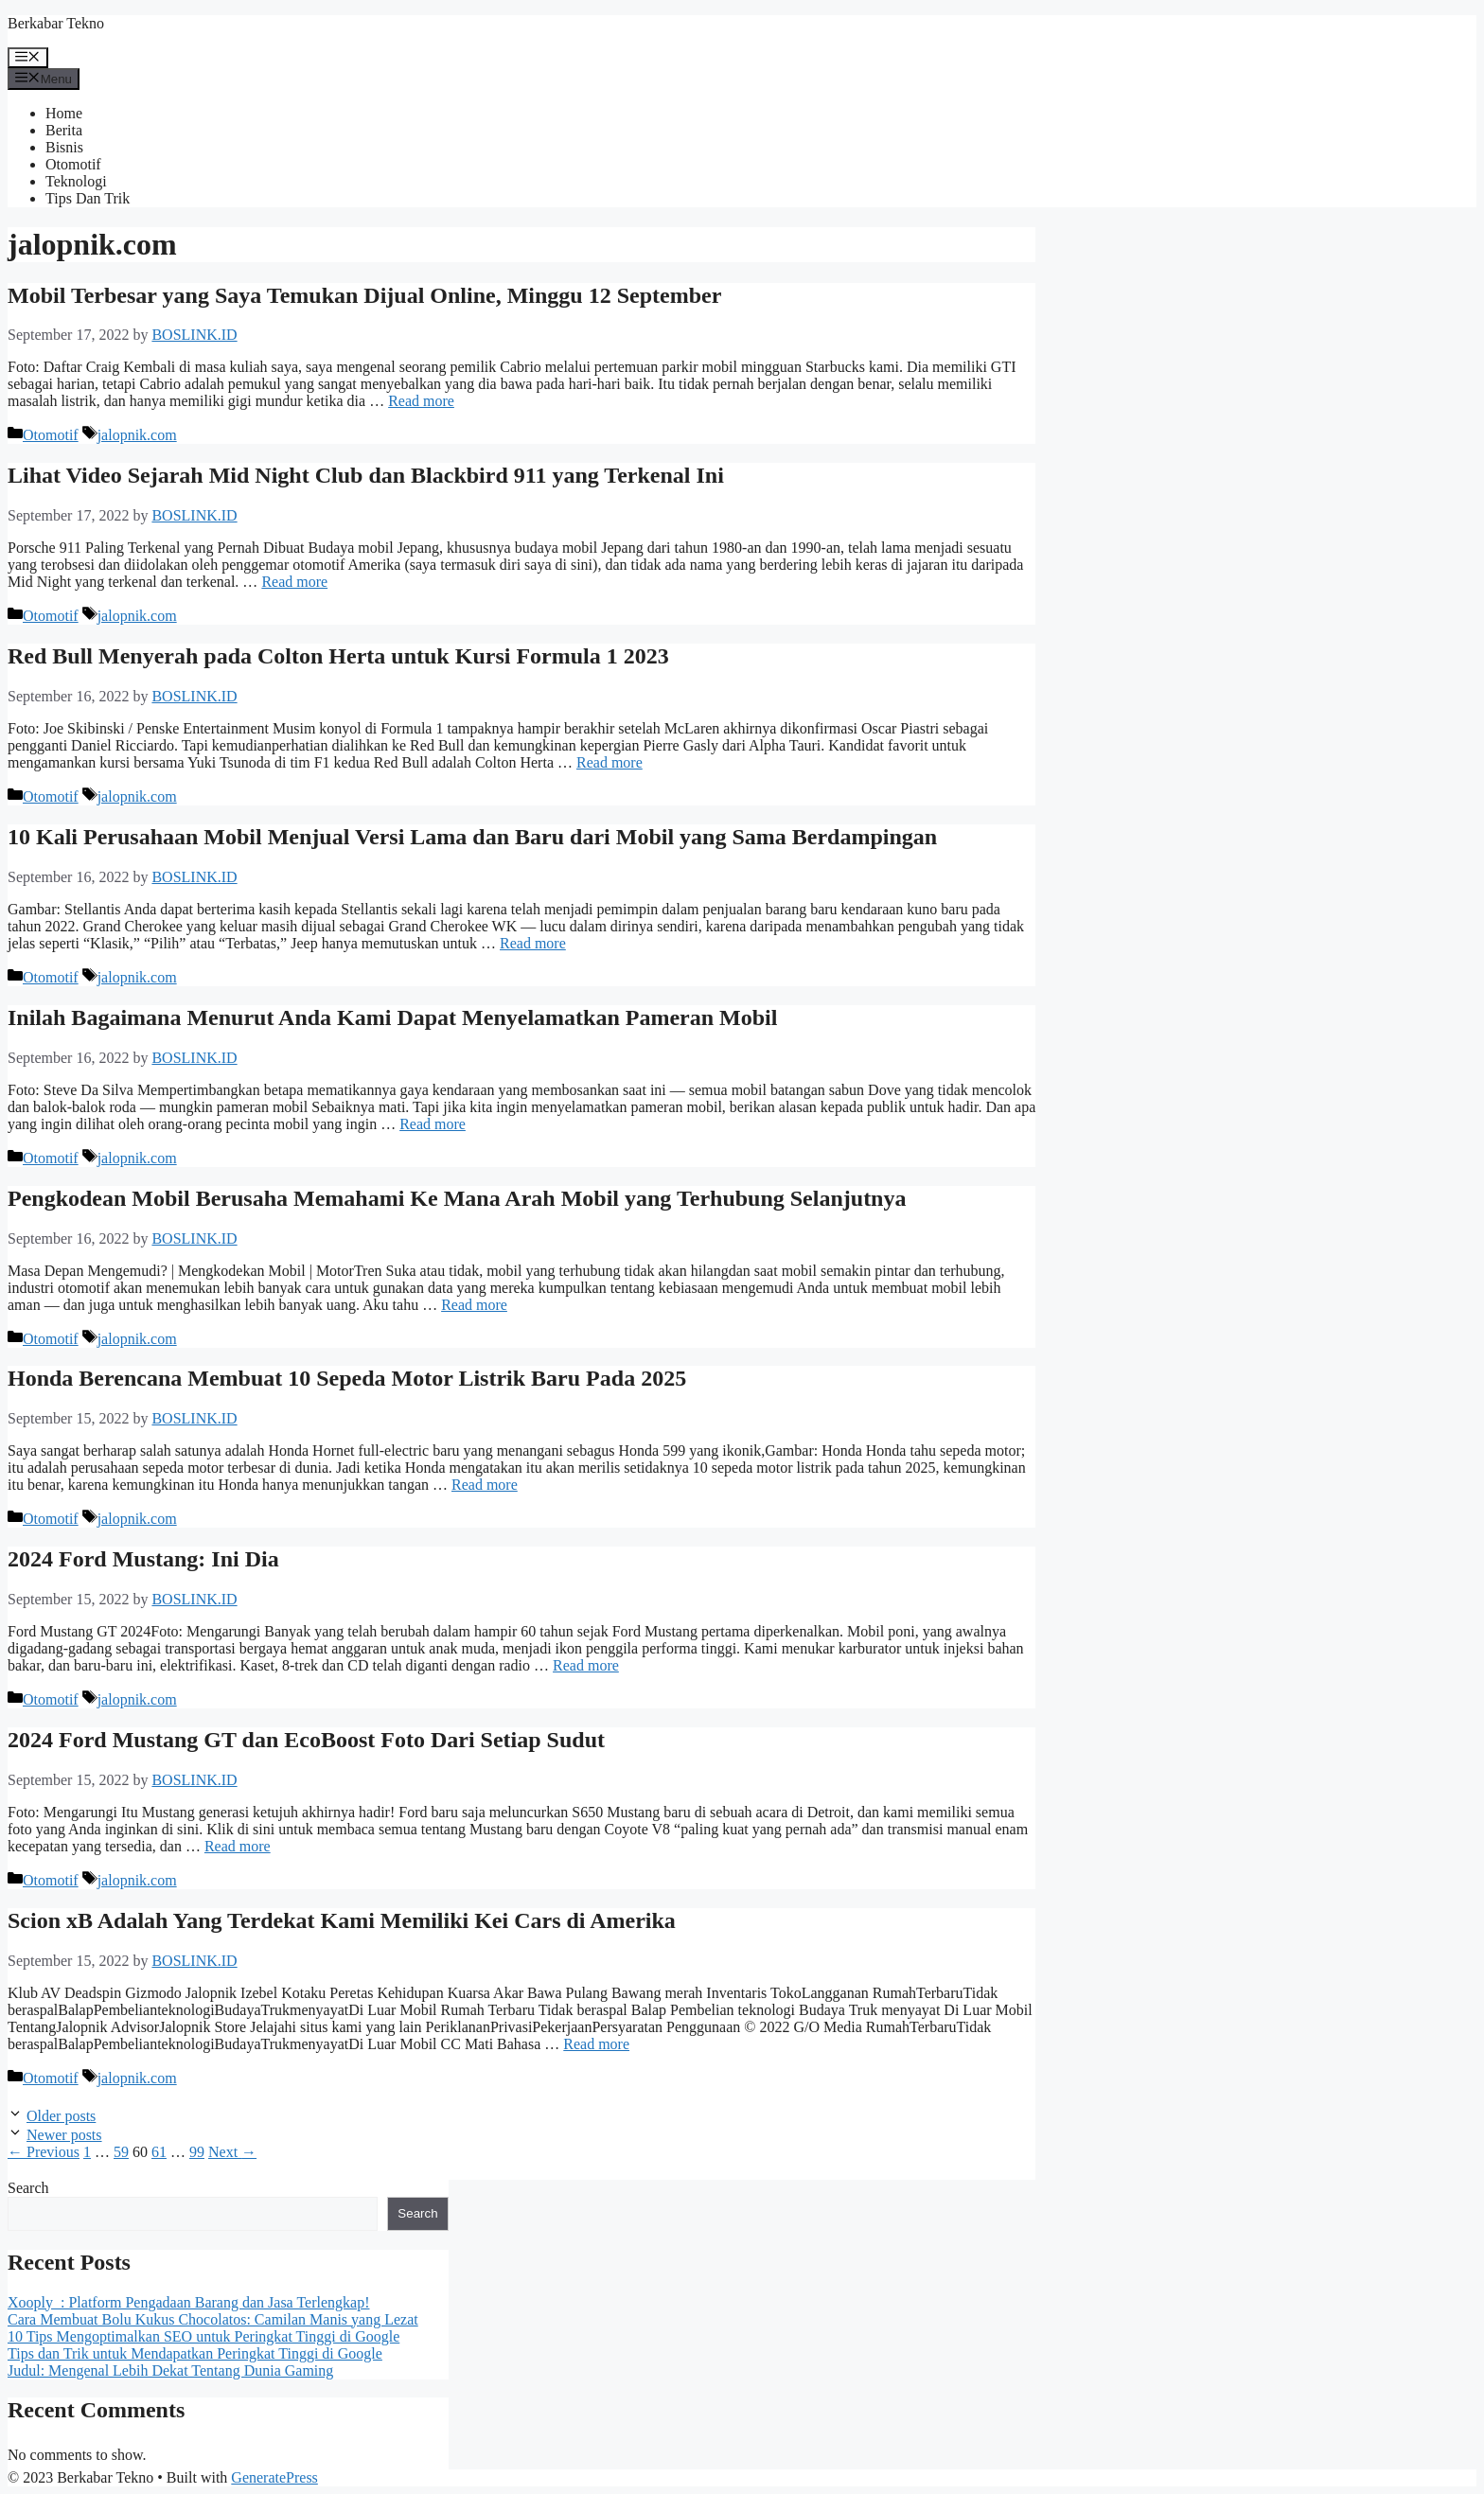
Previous (44, 2152)
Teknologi (76, 181)
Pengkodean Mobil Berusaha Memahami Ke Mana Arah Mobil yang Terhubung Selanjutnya (457, 1198)
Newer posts (64, 2135)
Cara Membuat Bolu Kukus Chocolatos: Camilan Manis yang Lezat (213, 2319)
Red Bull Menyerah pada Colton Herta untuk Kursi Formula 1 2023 (338, 656)
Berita (63, 130)
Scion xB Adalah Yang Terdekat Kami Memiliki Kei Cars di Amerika (342, 1920)
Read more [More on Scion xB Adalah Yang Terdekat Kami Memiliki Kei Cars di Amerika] (596, 2044)
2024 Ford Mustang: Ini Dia (143, 1559)
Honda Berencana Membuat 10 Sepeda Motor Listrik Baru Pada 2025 (347, 1378)
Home (63, 113)
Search (28, 2188)
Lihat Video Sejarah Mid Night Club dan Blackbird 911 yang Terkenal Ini (366, 475)
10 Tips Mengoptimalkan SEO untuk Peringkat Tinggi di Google (203, 2336)
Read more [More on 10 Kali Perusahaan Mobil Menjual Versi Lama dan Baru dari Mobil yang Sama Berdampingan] (533, 943)
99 (196, 2152)
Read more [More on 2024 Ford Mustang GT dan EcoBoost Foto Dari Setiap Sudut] (237, 1846)
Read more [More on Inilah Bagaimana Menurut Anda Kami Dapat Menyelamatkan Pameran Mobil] (432, 1124)
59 (121, 2152)
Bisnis (64, 147)
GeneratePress (274, 2477)
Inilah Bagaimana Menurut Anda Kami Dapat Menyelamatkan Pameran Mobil (392, 1017)
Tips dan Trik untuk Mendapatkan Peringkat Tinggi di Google (195, 2353)
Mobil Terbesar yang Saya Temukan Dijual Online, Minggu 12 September (364, 295)
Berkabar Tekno (56, 23)
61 (159, 2152)
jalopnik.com (137, 435)
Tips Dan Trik (87, 198)
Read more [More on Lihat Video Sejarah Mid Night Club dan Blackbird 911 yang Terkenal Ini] (294, 582)
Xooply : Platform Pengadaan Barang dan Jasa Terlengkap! (188, 2302)
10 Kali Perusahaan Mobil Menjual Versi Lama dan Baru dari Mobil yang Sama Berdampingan (472, 836)
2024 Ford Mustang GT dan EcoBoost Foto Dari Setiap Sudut (306, 1739)
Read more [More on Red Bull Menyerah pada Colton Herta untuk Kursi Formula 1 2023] (609, 762)
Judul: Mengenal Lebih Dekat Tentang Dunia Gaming (170, 2370)
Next (232, 2152)
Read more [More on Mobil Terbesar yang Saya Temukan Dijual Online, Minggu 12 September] (421, 401)
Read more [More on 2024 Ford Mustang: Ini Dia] (586, 1665)
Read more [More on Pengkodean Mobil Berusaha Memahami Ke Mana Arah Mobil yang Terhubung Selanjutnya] (474, 1305)
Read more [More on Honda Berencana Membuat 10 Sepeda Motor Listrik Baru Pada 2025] (484, 1485)
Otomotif (73, 164)
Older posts (61, 2116)
